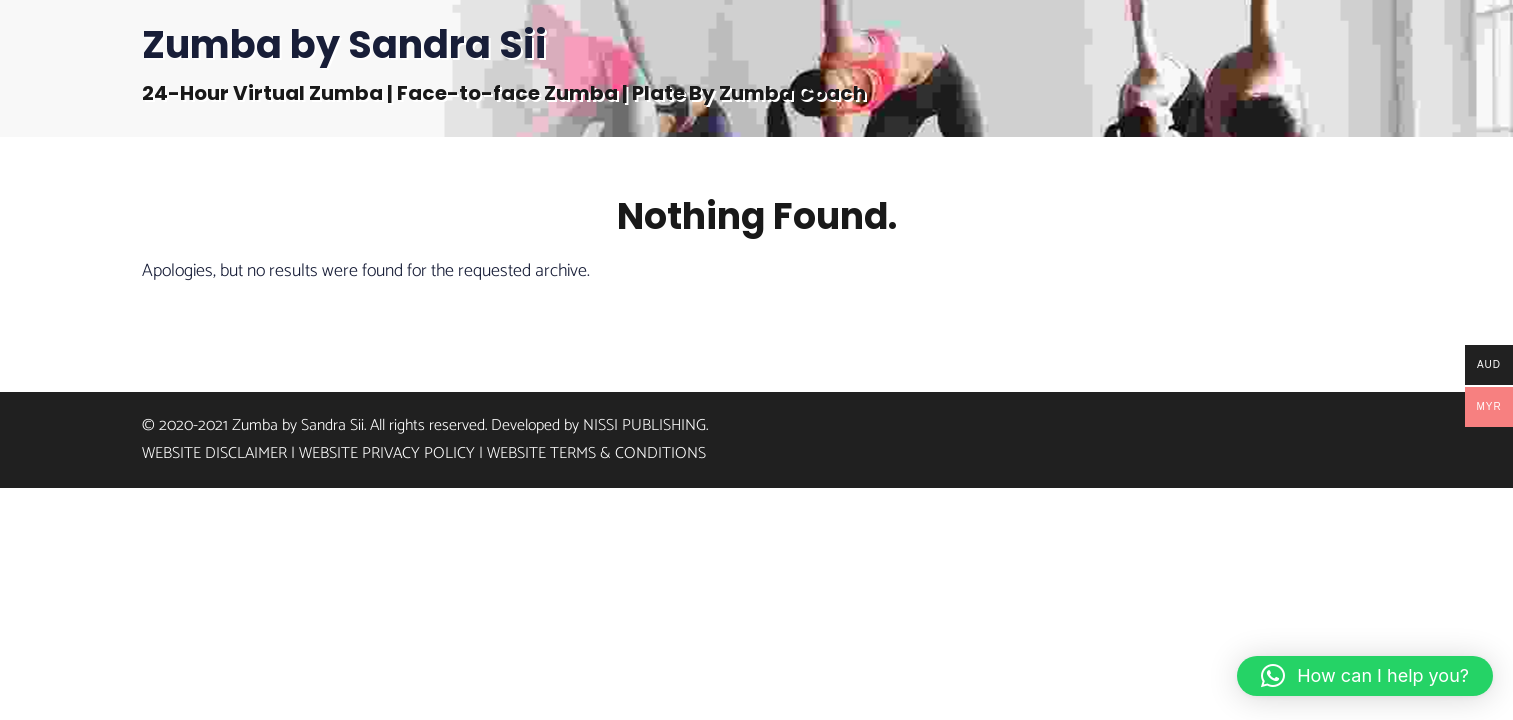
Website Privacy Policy (387, 449)
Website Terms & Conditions (596, 449)
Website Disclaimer (214, 449)
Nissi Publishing (644, 421)
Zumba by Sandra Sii (344, 44)
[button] (1365, 676)
